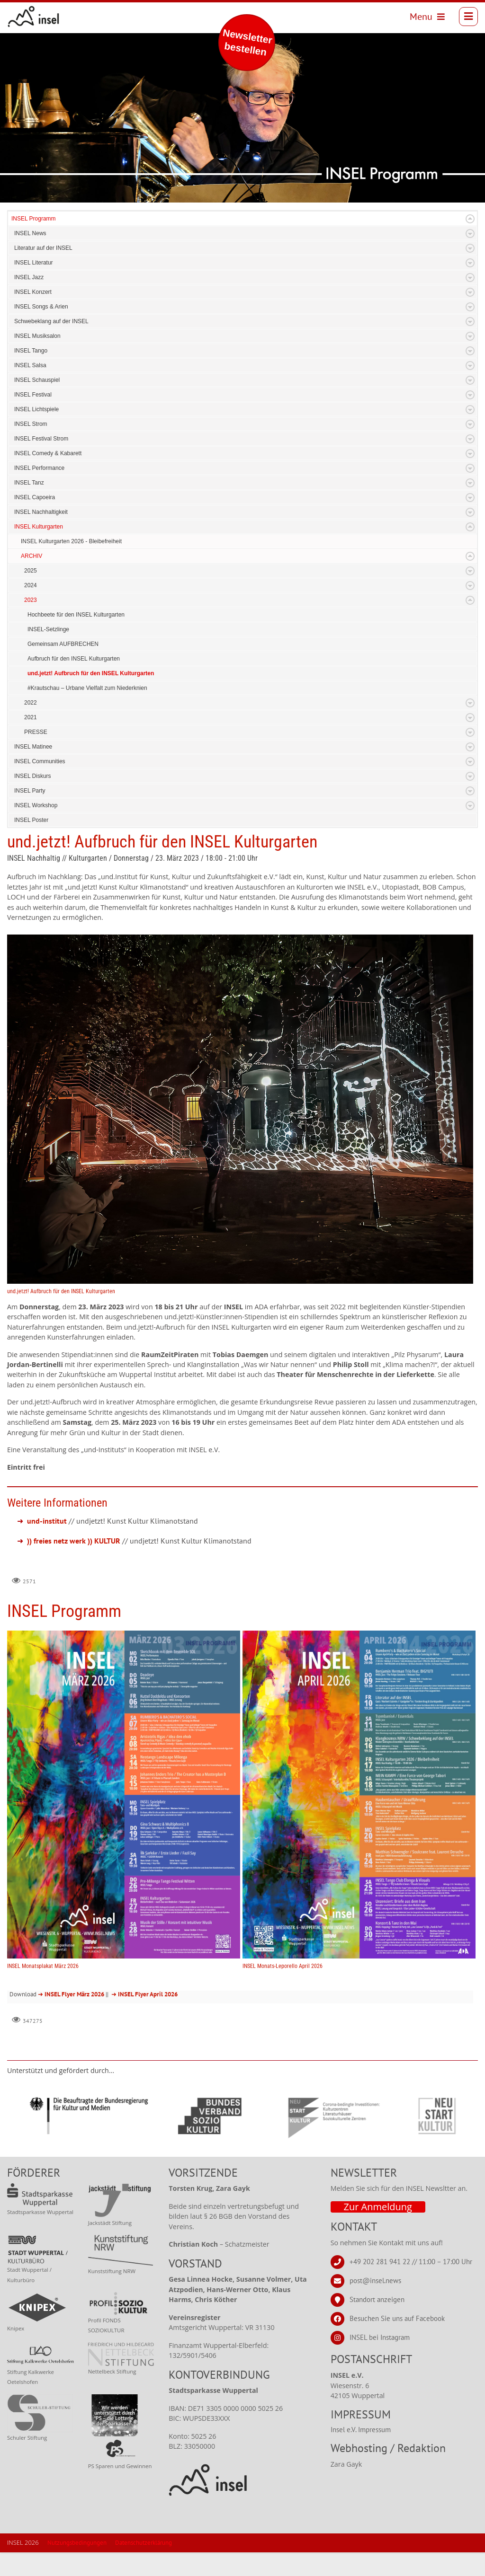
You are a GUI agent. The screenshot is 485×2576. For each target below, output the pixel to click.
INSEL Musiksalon (37, 336)
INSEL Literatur (33, 262)
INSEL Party (29, 790)
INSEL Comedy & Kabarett (47, 453)
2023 (30, 600)
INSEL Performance (39, 468)
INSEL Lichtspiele (36, 409)
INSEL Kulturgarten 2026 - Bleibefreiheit (71, 541)
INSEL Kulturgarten (38, 526)
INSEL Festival (33, 394)
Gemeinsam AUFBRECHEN (63, 644)
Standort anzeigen (377, 2299)
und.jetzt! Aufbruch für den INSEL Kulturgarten (90, 673)
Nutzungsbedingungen (77, 2543)
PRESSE (35, 732)
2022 (30, 702)
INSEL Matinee (33, 746)
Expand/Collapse (470, 218)
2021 (30, 717)
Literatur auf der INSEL (43, 248)
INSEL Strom (30, 424)
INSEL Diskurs (32, 776)
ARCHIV (31, 556)
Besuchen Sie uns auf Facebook (397, 2318)
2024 (30, 585)
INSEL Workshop (35, 805)
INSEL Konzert (33, 292)
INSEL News (30, 233)
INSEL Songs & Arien (41, 306)
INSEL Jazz (29, 277)
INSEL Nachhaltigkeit (41, 512)
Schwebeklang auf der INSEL (51, 321)
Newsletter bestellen (247, 42)
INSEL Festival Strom (41, 438)
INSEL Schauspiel (37, 380)
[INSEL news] (33, 16)
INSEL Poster (31, 820)
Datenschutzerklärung (143, 2543)
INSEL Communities (39, 761)
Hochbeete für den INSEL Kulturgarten (76, 614)
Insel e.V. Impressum (361, 2429)
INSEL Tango (30, 350)
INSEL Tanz (29, 482)
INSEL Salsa (30, 365)
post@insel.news (375, 2280)
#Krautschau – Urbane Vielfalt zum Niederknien (87, 688)
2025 (30, 570)
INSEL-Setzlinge (48, 629)
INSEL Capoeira (34, 497)
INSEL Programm (33, 218)
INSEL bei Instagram (380, 2337)
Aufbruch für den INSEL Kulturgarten (73, 658)
